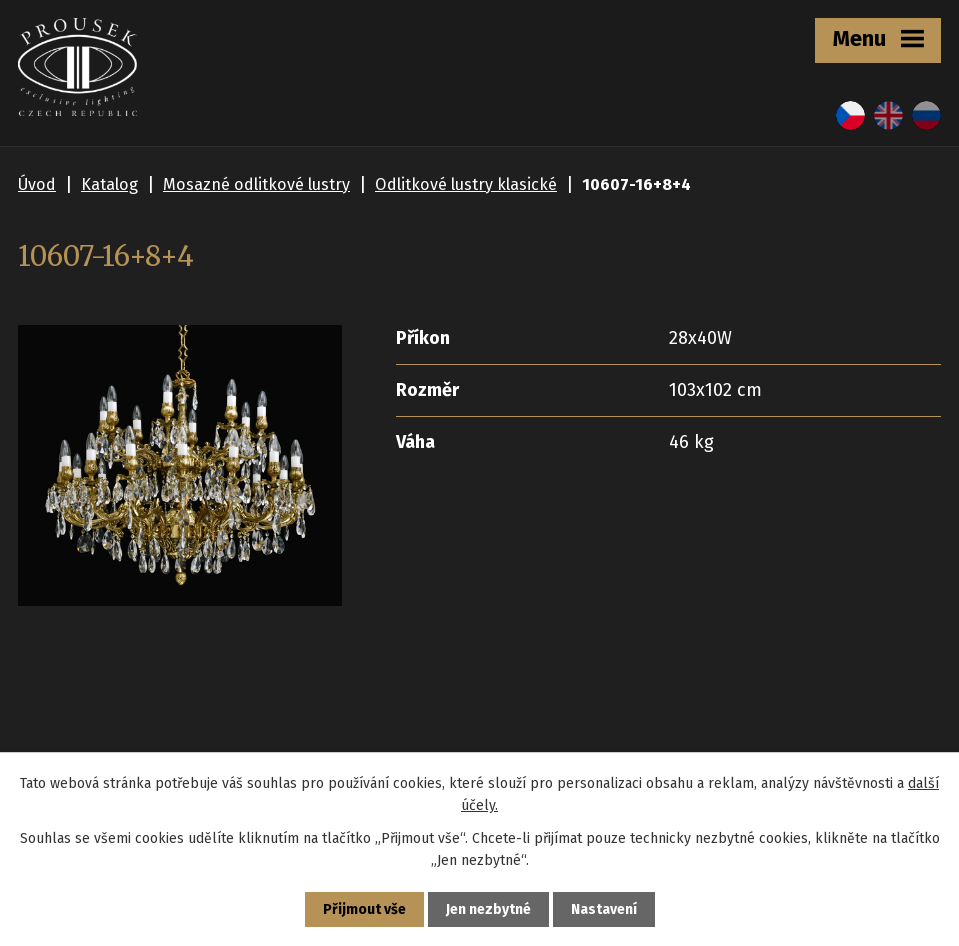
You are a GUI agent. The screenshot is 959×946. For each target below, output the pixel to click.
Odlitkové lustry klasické (466, 184)
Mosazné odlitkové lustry (256, 184)
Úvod (37, 184)
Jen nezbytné (488, 909)
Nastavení (604, 909)
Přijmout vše (364, 909)
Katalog (109, 184)
